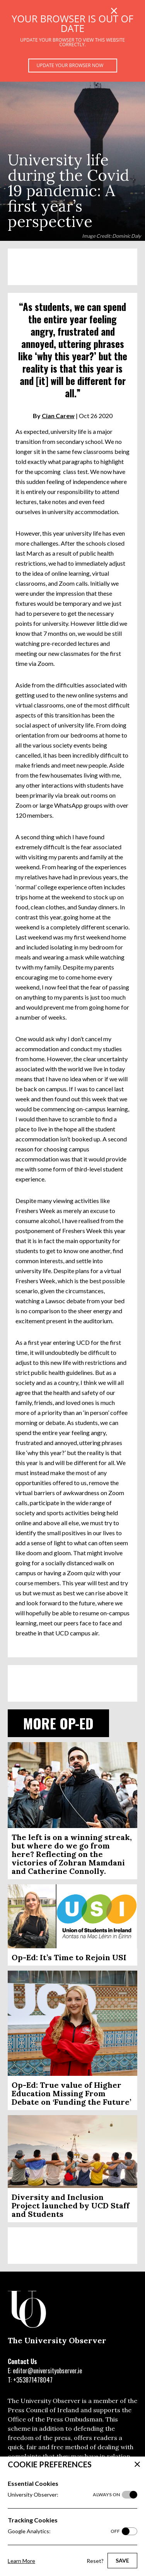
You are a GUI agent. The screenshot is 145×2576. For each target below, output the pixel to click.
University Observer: (64, 2494)
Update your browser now (70, 65)
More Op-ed (58, 1723)
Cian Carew (58, 415)
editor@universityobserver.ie (47, 2370)
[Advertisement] (72, 267)
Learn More (21, 2561)
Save (122, 2560)
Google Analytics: (64, 2531)
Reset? (95, 2561)
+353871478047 (33, 2379)
